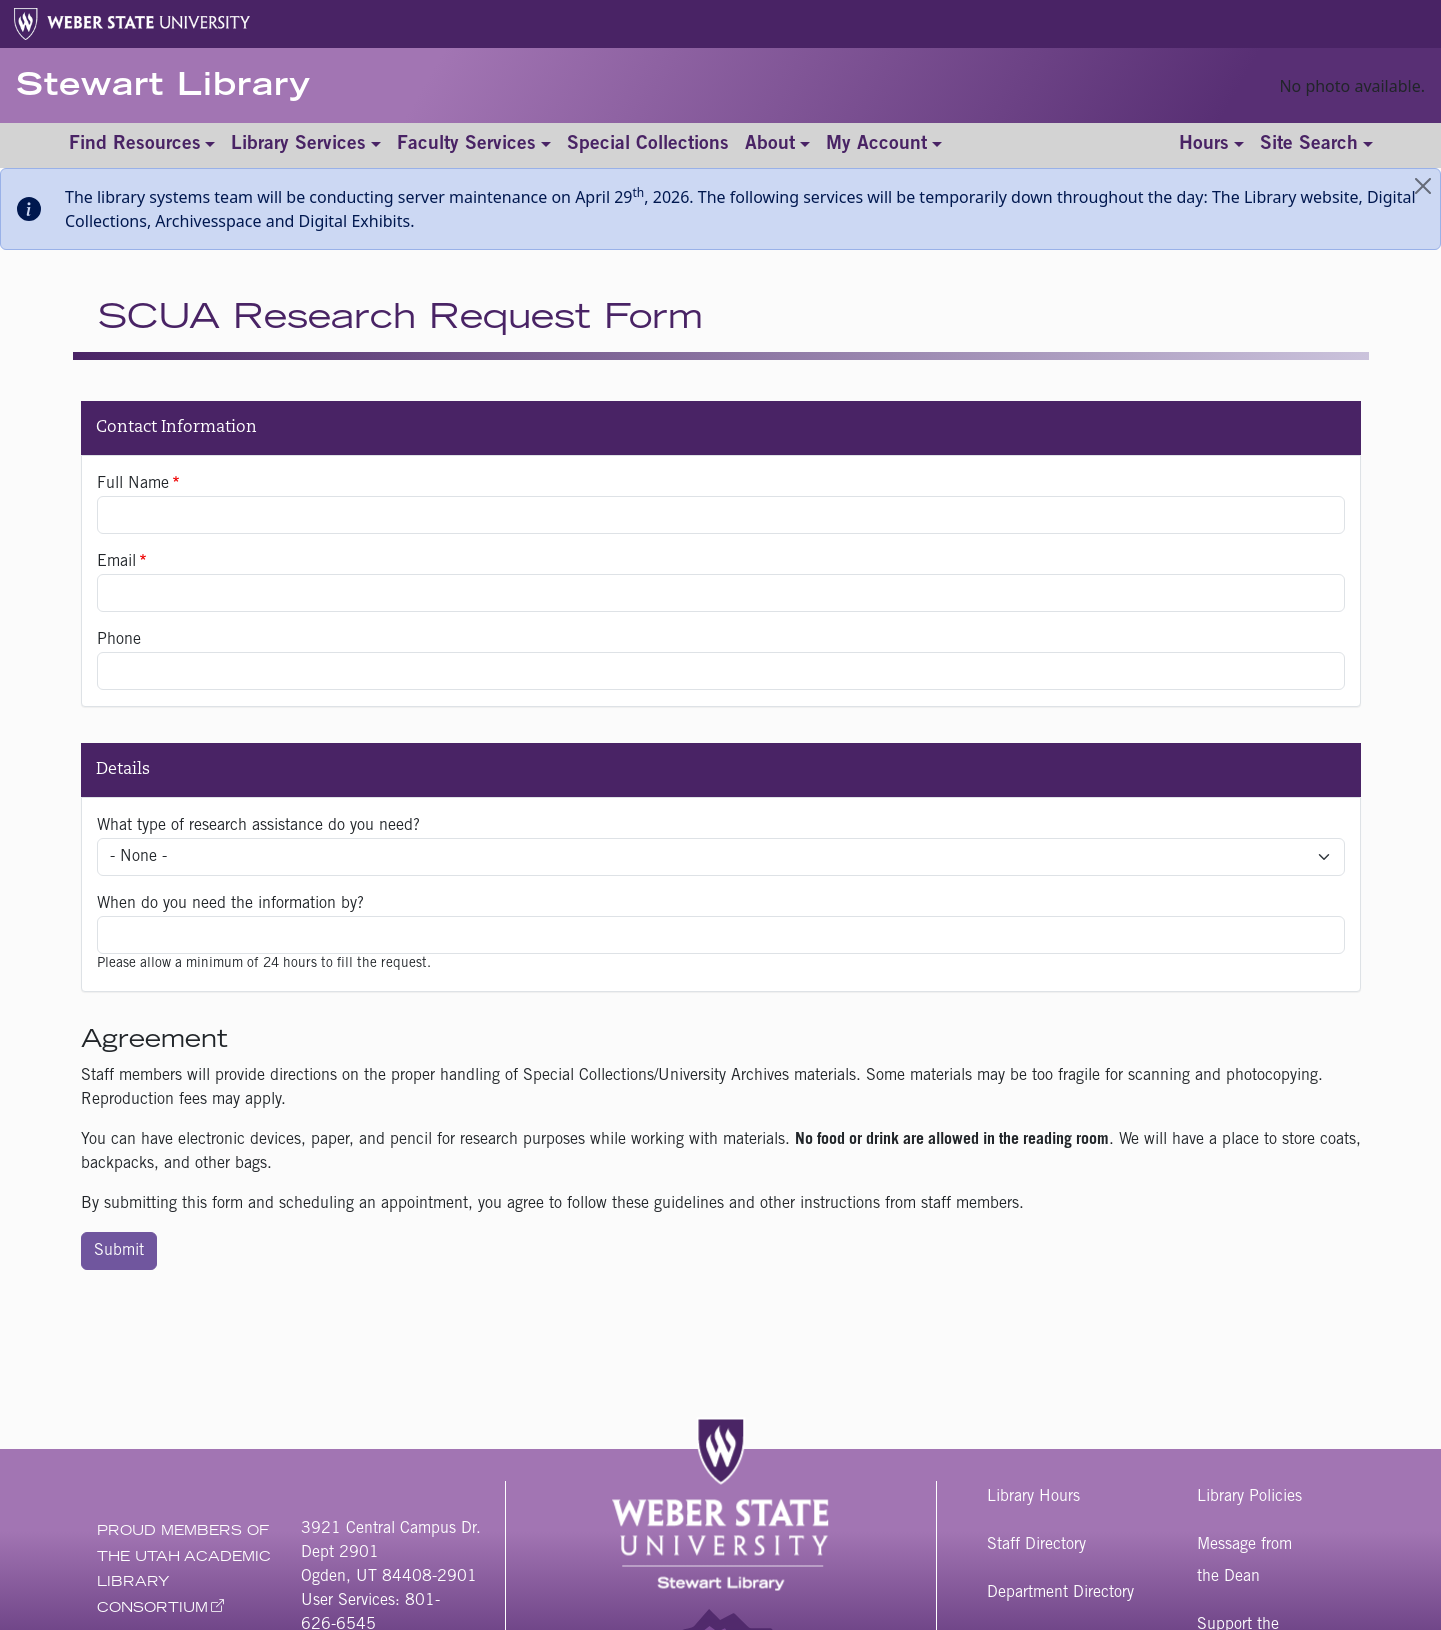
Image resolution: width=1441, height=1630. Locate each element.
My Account (876, 144)
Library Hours (1033, 1497)
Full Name (133, 484)
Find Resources (135, 144)
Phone (119, 640)
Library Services (298, 144)
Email (116, 562)
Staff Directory (1036, 1545)
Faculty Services (466, 144)
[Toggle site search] (1316, 145)
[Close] (1423, 186)
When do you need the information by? (230, 904)
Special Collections (648, 144)
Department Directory (1060, 1593)
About (770, 144)
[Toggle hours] (1211, 145)
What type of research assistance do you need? (258, 826)
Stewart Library (163, 88)
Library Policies (1249, 1497)
